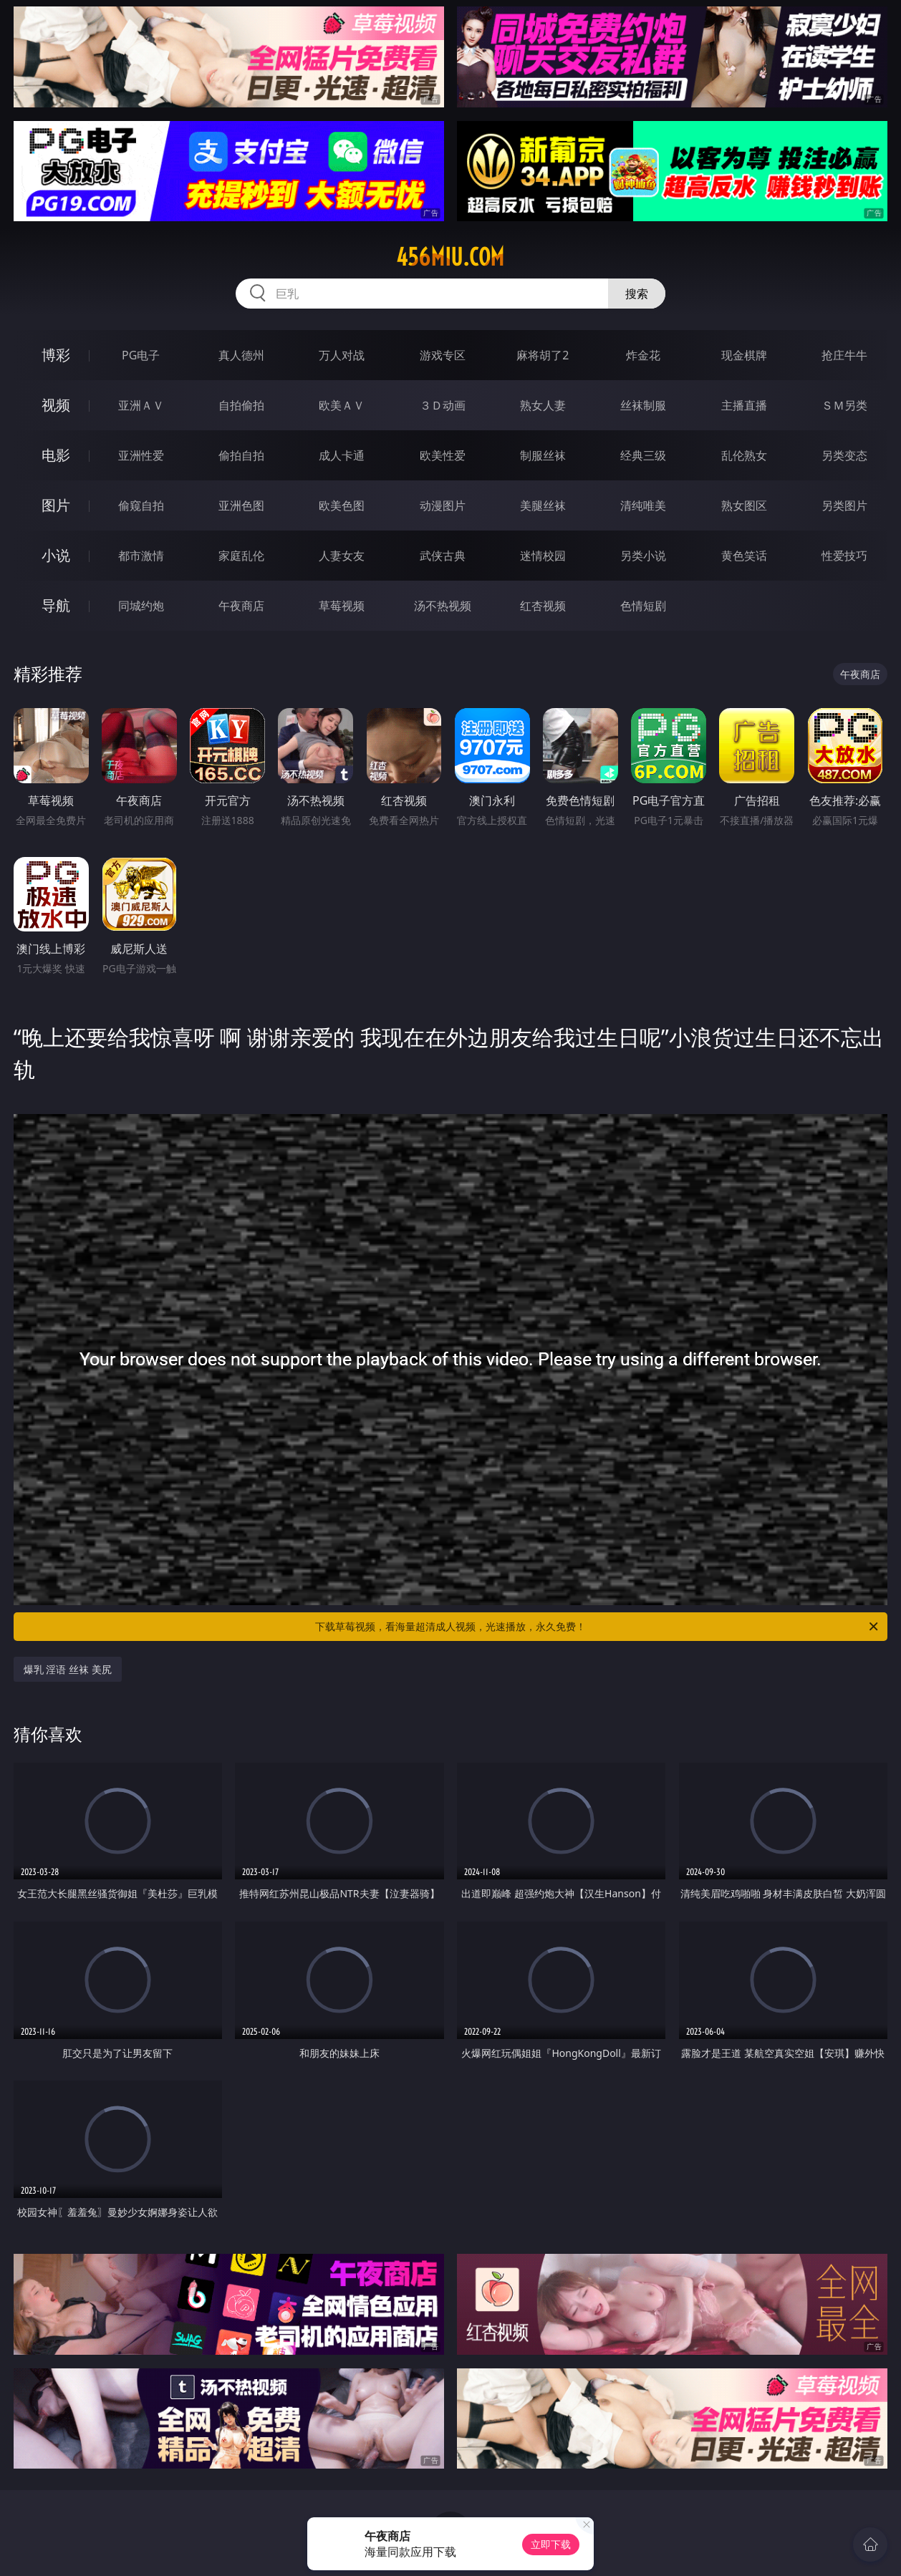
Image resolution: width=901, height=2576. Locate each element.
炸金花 (643, 355)
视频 (56, 405)
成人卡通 (342, 455)
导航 (56, 605)
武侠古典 (443, 555)
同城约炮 (141, 606)
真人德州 (241, 355)
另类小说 (643, 555)
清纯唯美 (643, 505)
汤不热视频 (442, 606)
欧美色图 (342, 505)
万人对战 (342, 355)
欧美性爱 (443, 455)
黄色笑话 (744, 555)
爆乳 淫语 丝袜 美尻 (68, 1669)
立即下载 (551, 2544)
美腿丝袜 (543, 505)
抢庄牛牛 (844, 355)
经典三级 (643, 455)
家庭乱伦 (241, 555)
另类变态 (844, 455)
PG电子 (141, 355)
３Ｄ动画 (443, 405)
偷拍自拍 (241, 455)
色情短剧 (643, 606)
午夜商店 (241, 606)
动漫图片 (443, 505)
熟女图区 (744, 505)
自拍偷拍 (241, 405)
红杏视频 (543, 606)
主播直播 (744, 405)
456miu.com (450, 257)
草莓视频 (342, 606)
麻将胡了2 (542, 355)
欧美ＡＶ (342, 405)
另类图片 (844, 505)
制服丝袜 (543, 455)
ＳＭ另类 (844, 405)
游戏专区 (443, 355)
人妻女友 (342, 555)
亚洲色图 (241, 505)
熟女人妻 (543, 405)
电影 (56, 455)
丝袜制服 (643, 405)
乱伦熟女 (744, 455)
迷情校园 (543, 555)
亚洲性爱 (141, 455)
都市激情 (141, 555)
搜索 (636, 293)
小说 (56, 555)
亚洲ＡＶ (141, 405)
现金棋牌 (744, 355)
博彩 (56, 354)
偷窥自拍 (141, 505)
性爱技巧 (844, 555)
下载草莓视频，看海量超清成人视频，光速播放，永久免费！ (597, 1626)
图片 (56, 505)
